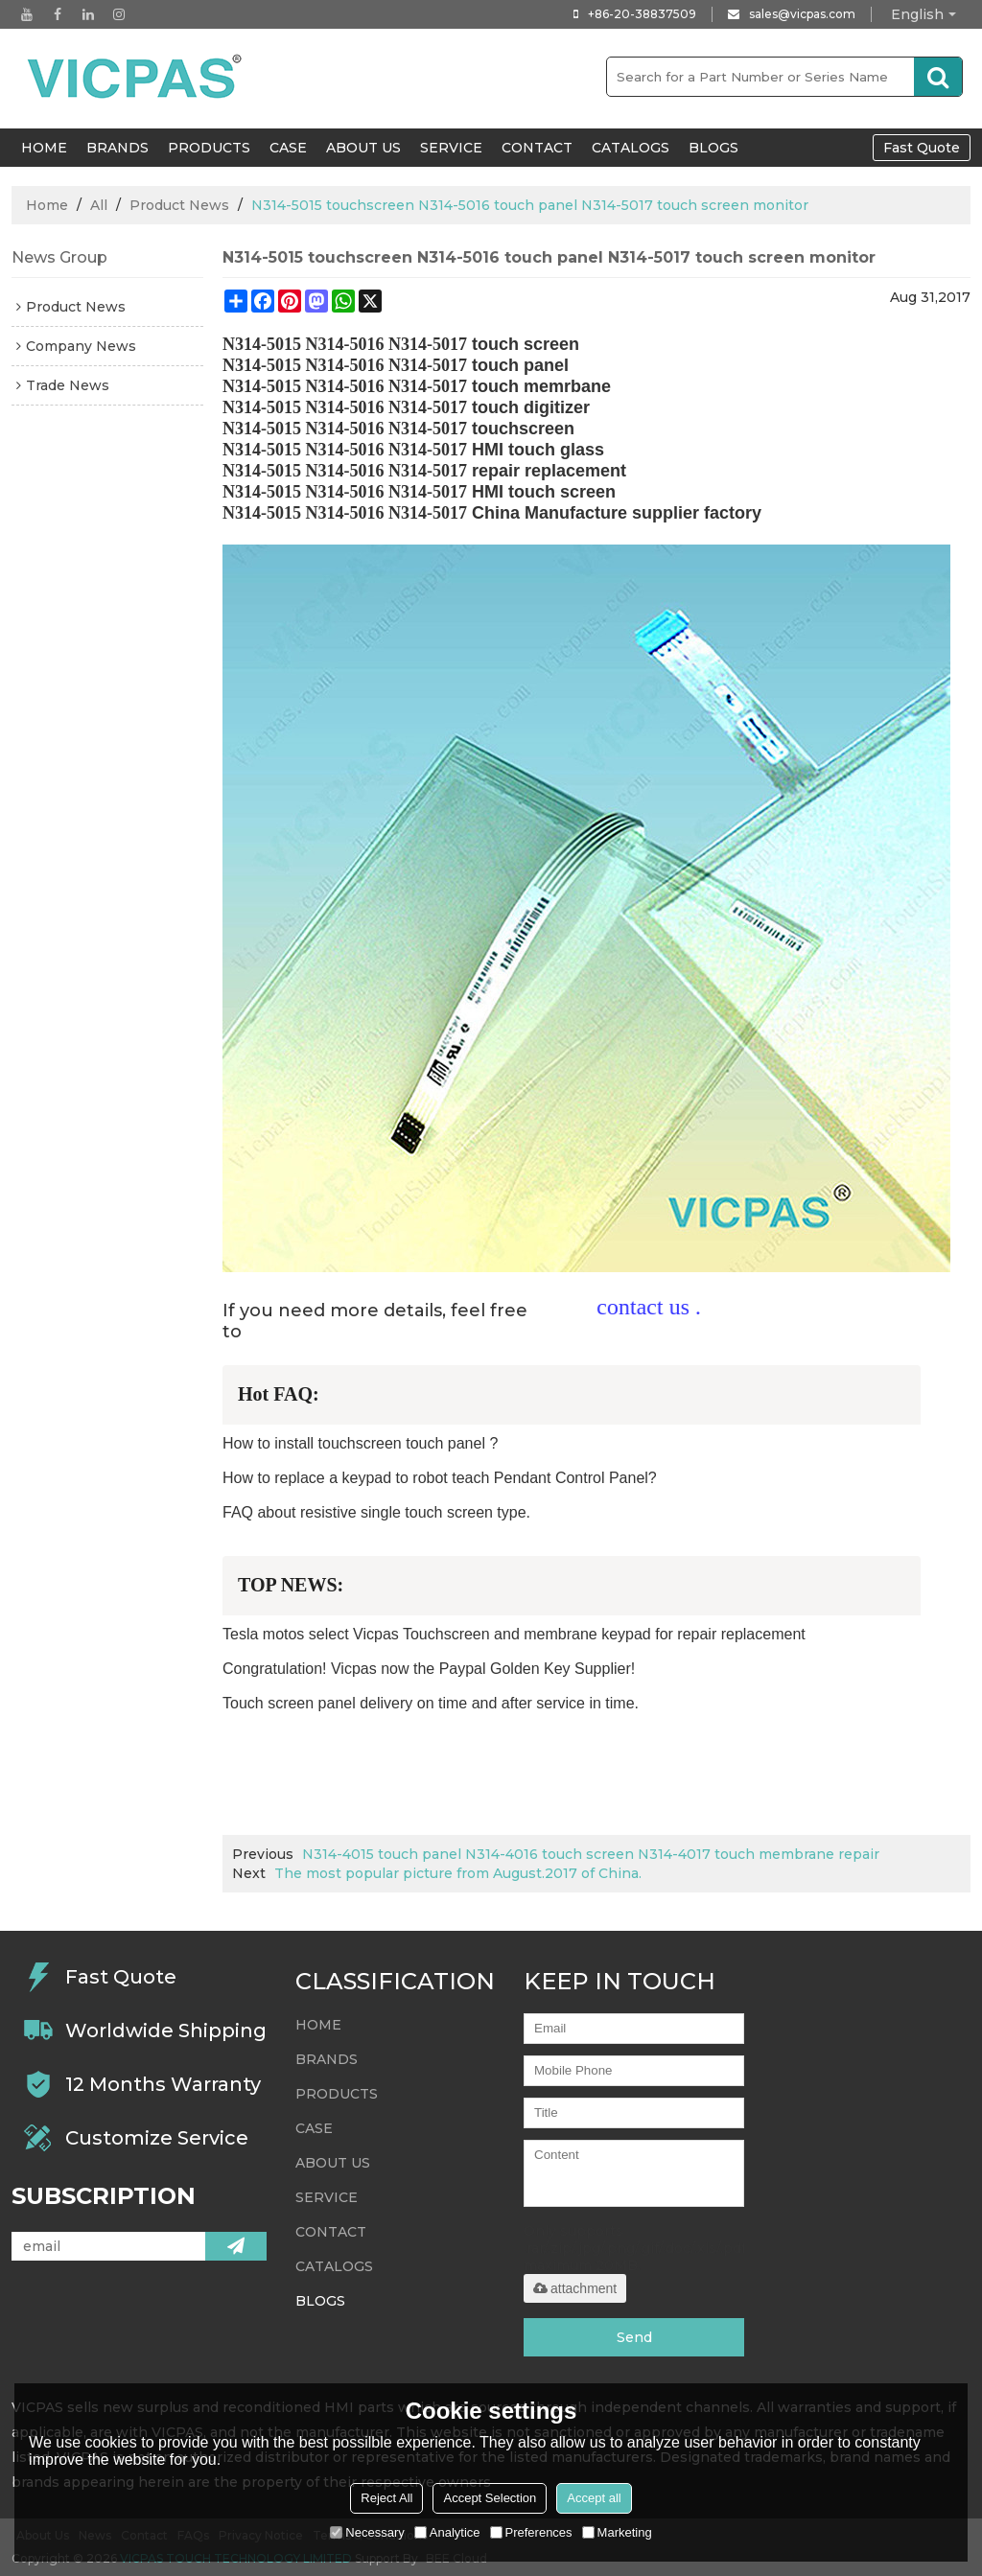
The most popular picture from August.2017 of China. (458, 1873)
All (98, 205)
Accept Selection (489, 2498)
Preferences (531, 2532)
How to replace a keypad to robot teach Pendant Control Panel (435, 1478)
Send (634, 2337)
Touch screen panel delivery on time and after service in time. (430, 1703)
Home (47, 205)
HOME (44, 147)
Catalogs (630, 147)
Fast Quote (921, 147)
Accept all (593, 2498)
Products (209, 147)
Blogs (713, 147)
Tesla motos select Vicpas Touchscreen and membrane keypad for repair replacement (514, 1634)
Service (451, 147)
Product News (179, 205)
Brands (117, 147)
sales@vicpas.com (802, 14)
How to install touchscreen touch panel (353, 1443)
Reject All (386, 2498)
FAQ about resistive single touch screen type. (376, 1512)
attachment (575, 2288)
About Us (363, 147)
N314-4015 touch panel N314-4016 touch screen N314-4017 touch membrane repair (590, 1854)
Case (288, 147)
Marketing (617, 2532)
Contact (537, 147)
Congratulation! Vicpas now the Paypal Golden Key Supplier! (428, 1668)
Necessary (367, 2532)
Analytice (447, 2532)
